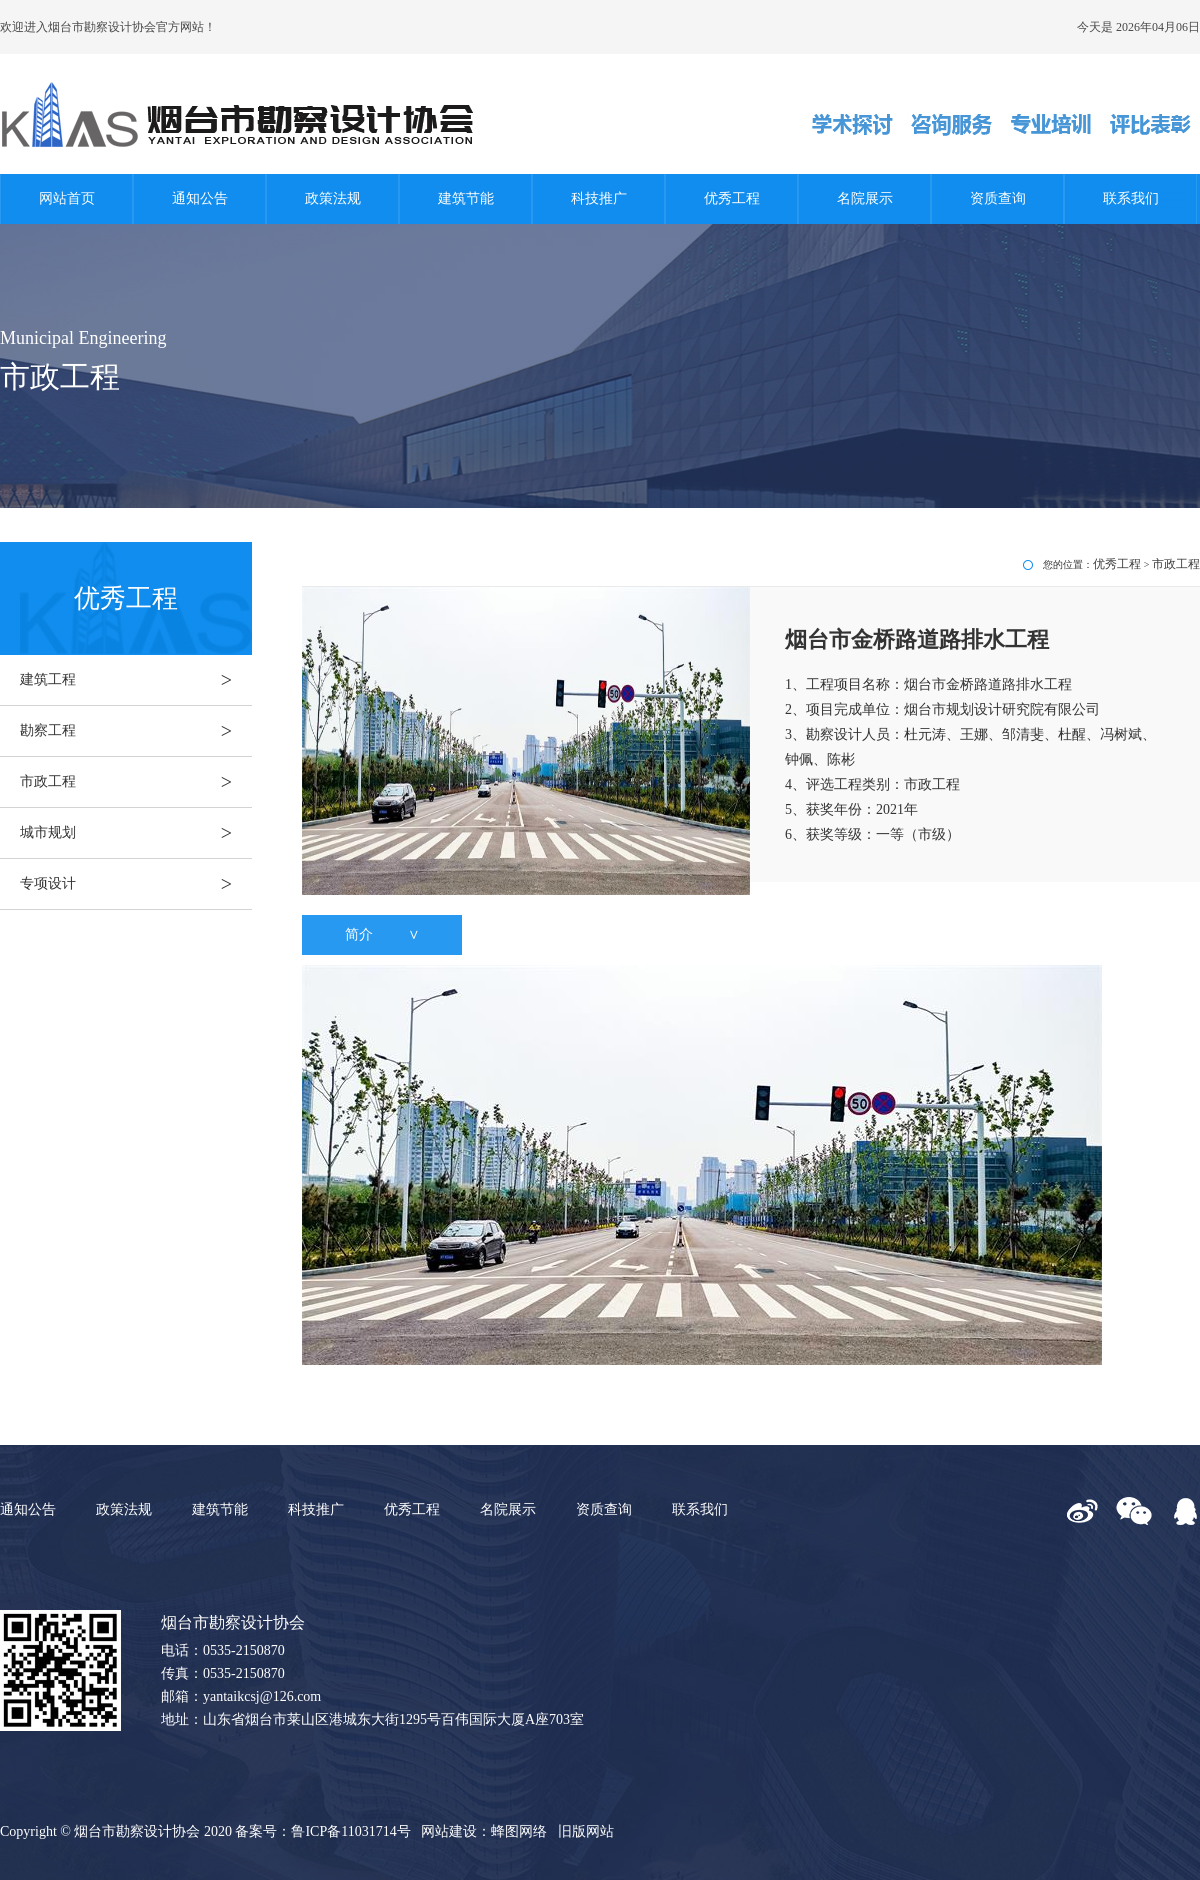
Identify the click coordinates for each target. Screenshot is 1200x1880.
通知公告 (200, 198)
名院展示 (865, 198)
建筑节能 (466, 198)
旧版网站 (586, 1831)
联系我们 (1131, 198)
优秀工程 (732, 198)
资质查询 (998, 198)
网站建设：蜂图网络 (484, 1831)
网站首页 (67, 198)
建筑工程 (136, 680)
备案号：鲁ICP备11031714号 (322, 1831)
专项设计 (136, 884)
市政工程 (136, 782)
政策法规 (333, 198)
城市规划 (136, 833)
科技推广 (599, 198)
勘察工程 (136, 731)
